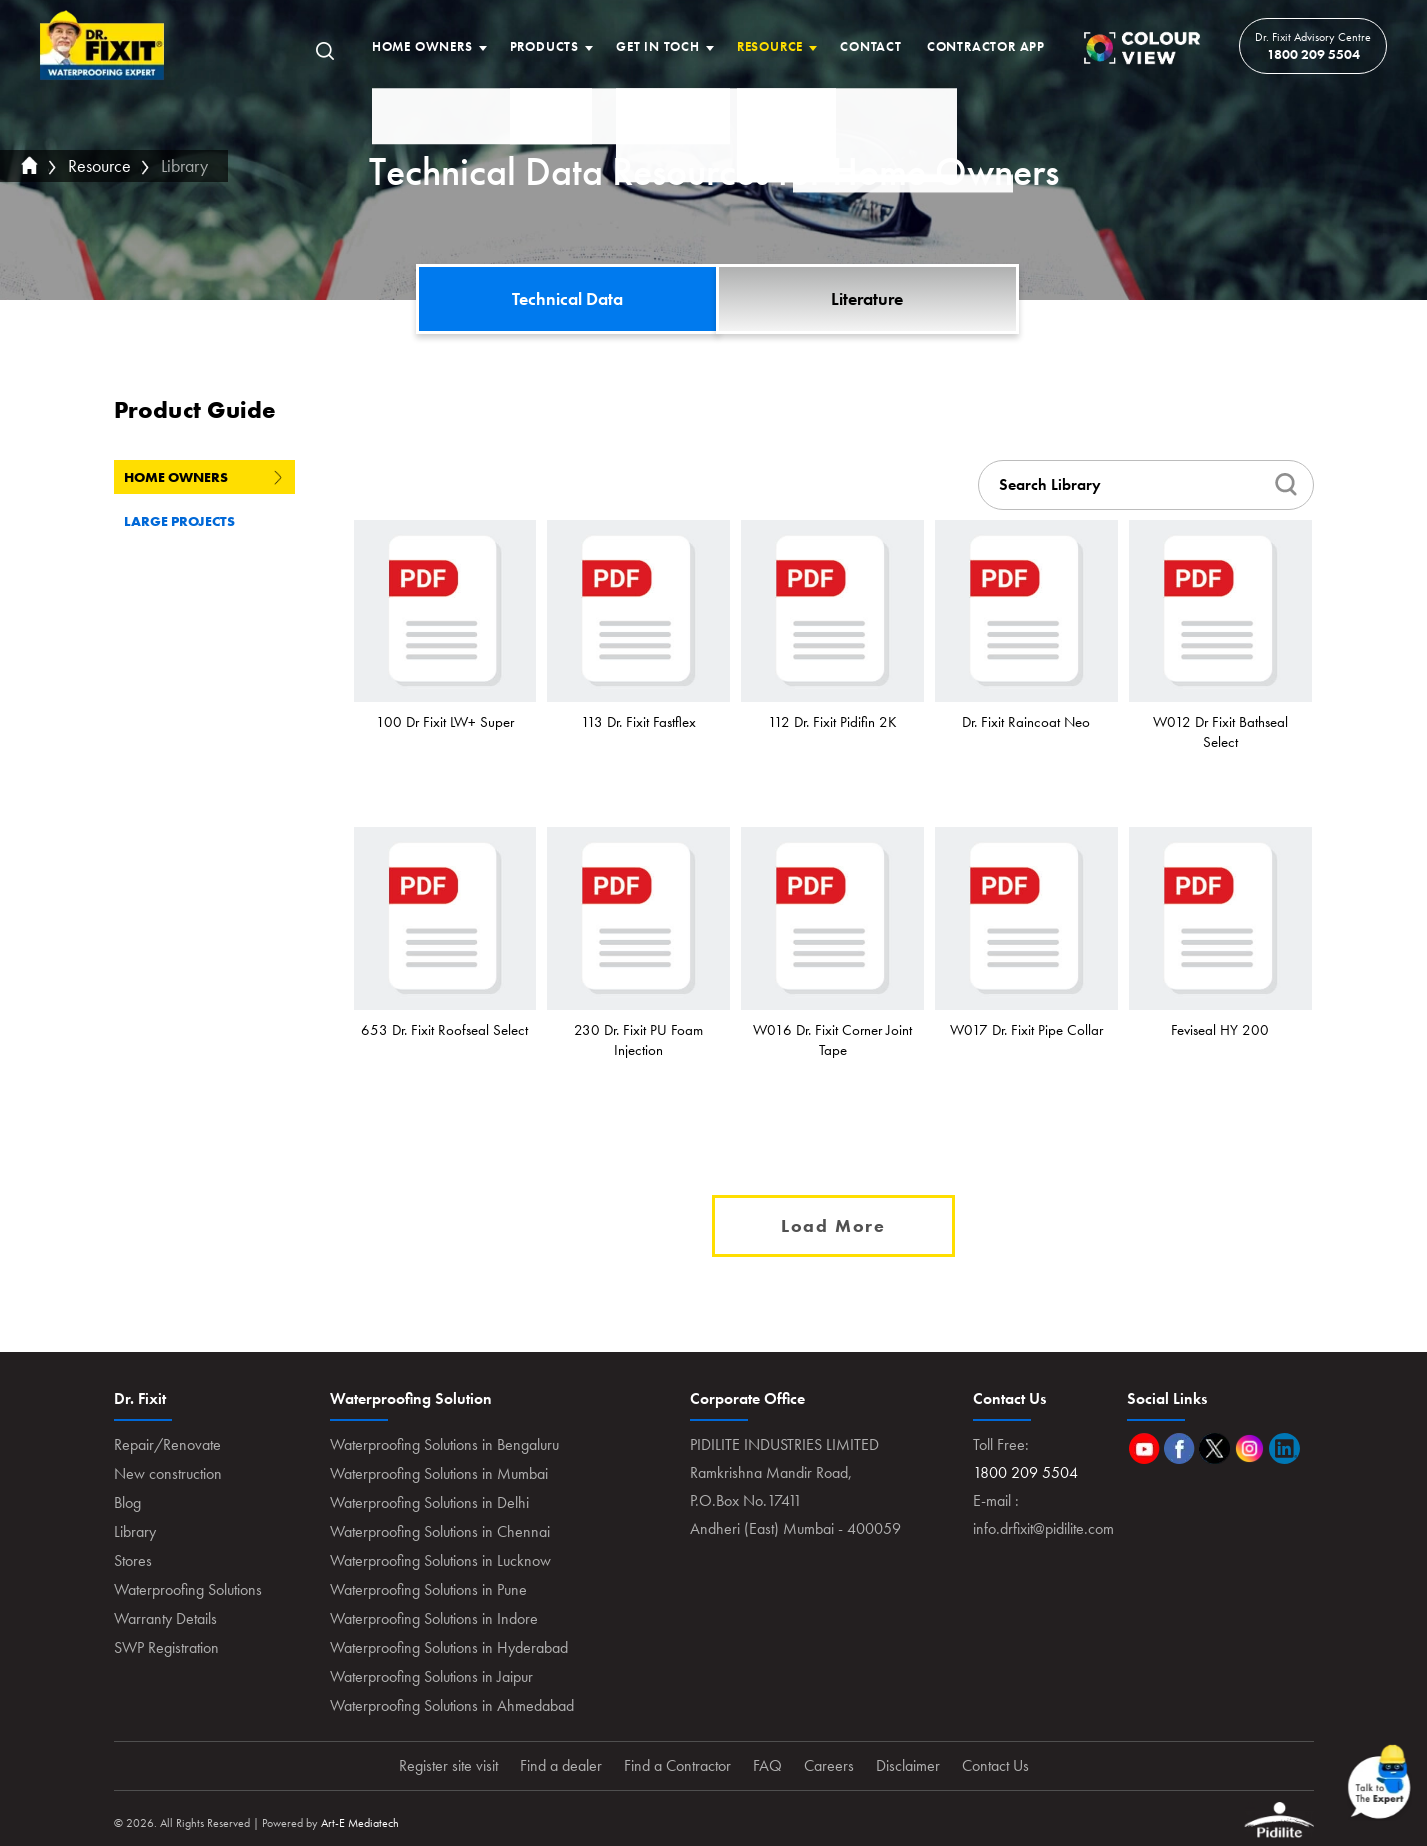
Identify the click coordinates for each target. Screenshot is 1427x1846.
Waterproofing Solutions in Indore (434, 1618)
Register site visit (448, 1765)
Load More (833, 1225)
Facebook (1179, 1448)
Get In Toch (658, 46)
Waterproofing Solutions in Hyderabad (449, 1647)
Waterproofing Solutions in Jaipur (431, 1676)
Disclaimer (908, 1765)
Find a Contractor (677, 1765)
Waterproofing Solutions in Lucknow (440, 1560)
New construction (168, 1473)
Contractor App (986, 46)
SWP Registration (166, 1647)
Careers (829, 1765)
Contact (871, 46)
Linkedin (1284, 1448)
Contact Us (995, 1765)
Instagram (1249, 1448)
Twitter (1214, 1448)
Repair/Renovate (167, 1444)
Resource (770, 46)
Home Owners (422, 46)
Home (102, 45)
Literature (867, 298)
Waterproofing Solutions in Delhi (429, 1502)
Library (184, 165)
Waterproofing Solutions (188, 1589)
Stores (133, 1560)
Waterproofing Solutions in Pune (428, 1589)
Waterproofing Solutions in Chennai (440, 1531)
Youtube (1144, 1448)
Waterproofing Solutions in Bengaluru (444, 1444)
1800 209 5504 (1313, 54)
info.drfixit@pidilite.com (1043, 1528)
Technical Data (567, 298)
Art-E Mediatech (360, 1823)
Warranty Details (165, 1618)
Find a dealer (561, 1765)
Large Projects (203, 521)
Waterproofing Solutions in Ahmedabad (452, 1705)
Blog (127, 1502)
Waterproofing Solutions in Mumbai (439, 1473)
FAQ (767, 1765)
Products (544, 46)
